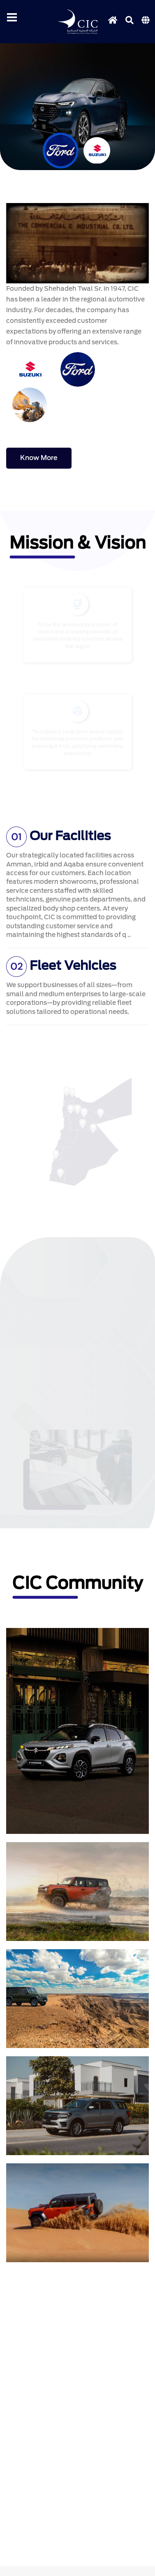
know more (39, 458)
